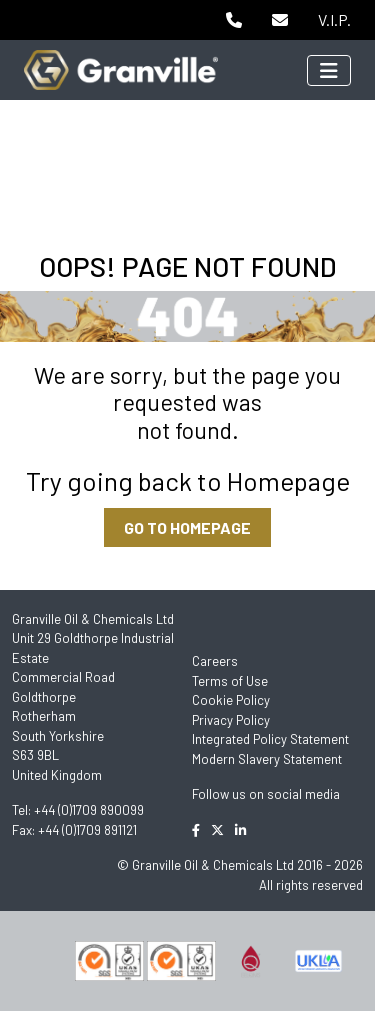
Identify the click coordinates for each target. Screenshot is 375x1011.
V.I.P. (334, 19)
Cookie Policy (231, 700)
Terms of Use (230, 681)
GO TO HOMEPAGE (187, 527)
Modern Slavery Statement (267, 759)
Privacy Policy (231, 720)
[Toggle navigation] (329, 70)
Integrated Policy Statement (270, 739)
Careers (215, 661)
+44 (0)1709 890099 (89, 810)
